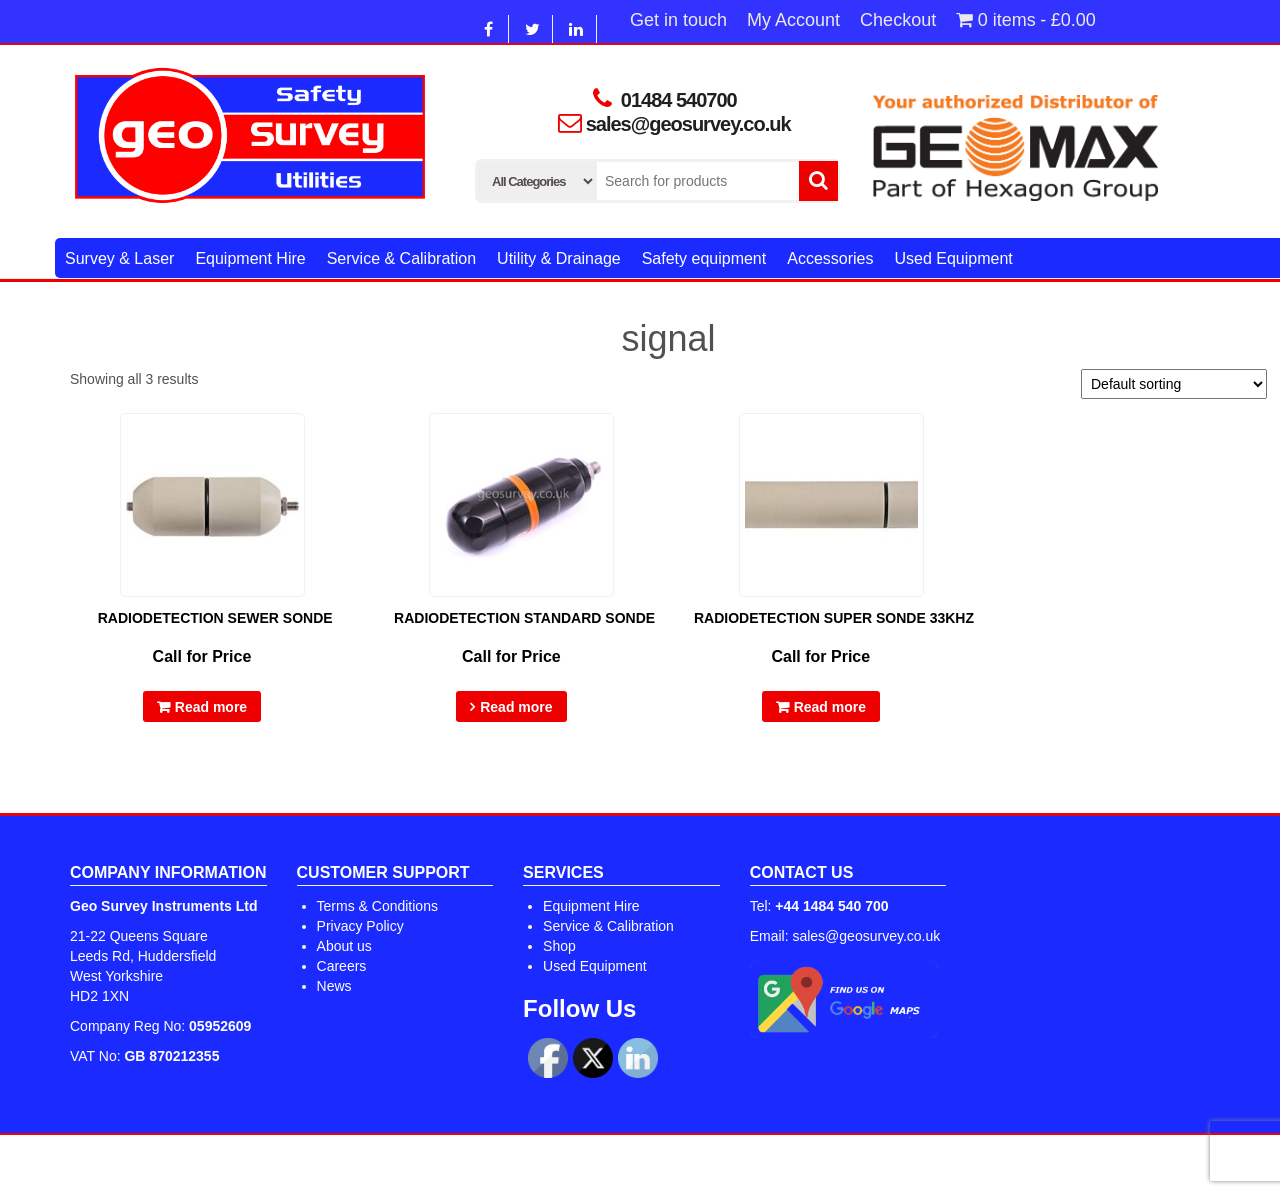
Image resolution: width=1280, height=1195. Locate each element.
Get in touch (678, 20)
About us (344, 946)
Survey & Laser (119, 258)
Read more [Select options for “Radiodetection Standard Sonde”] (516, 707)
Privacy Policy (360, 926)
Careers (342, 966)
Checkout (898, 20)
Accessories (830, 258)
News (334, 986)
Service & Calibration (401, 258)
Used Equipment (953, 258)
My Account (793, 20)
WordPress (585, 1165)
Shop (559, 946)
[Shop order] (1174, 384)
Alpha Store (746, 1165)
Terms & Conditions (377, 906)
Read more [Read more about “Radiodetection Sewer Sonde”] (211, 707)
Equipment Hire (250, 258)
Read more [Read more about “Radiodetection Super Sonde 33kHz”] (830, 707)
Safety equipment (704, 258)
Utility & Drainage (559, 258)
